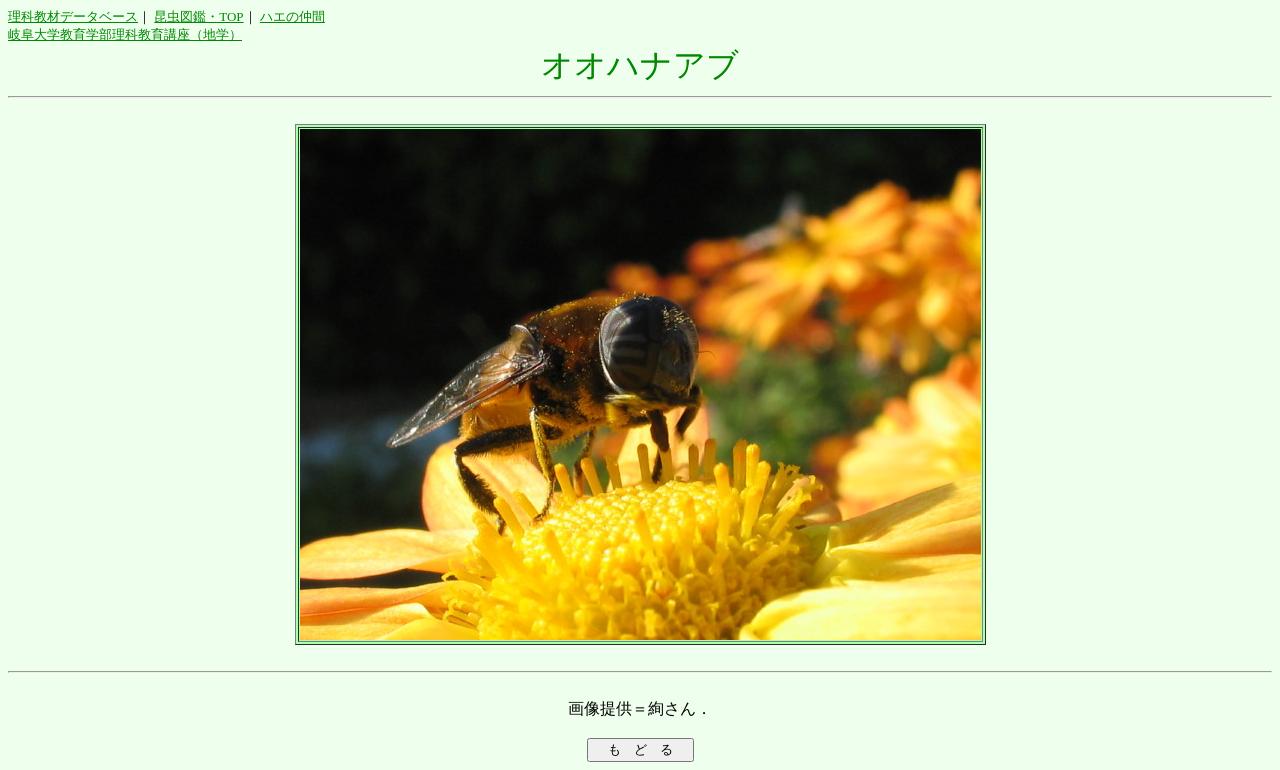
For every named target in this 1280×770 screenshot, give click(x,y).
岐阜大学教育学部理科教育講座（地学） (125, 34)
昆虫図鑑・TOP (198, 16)
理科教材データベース (73, 16)
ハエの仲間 (292, 16)
